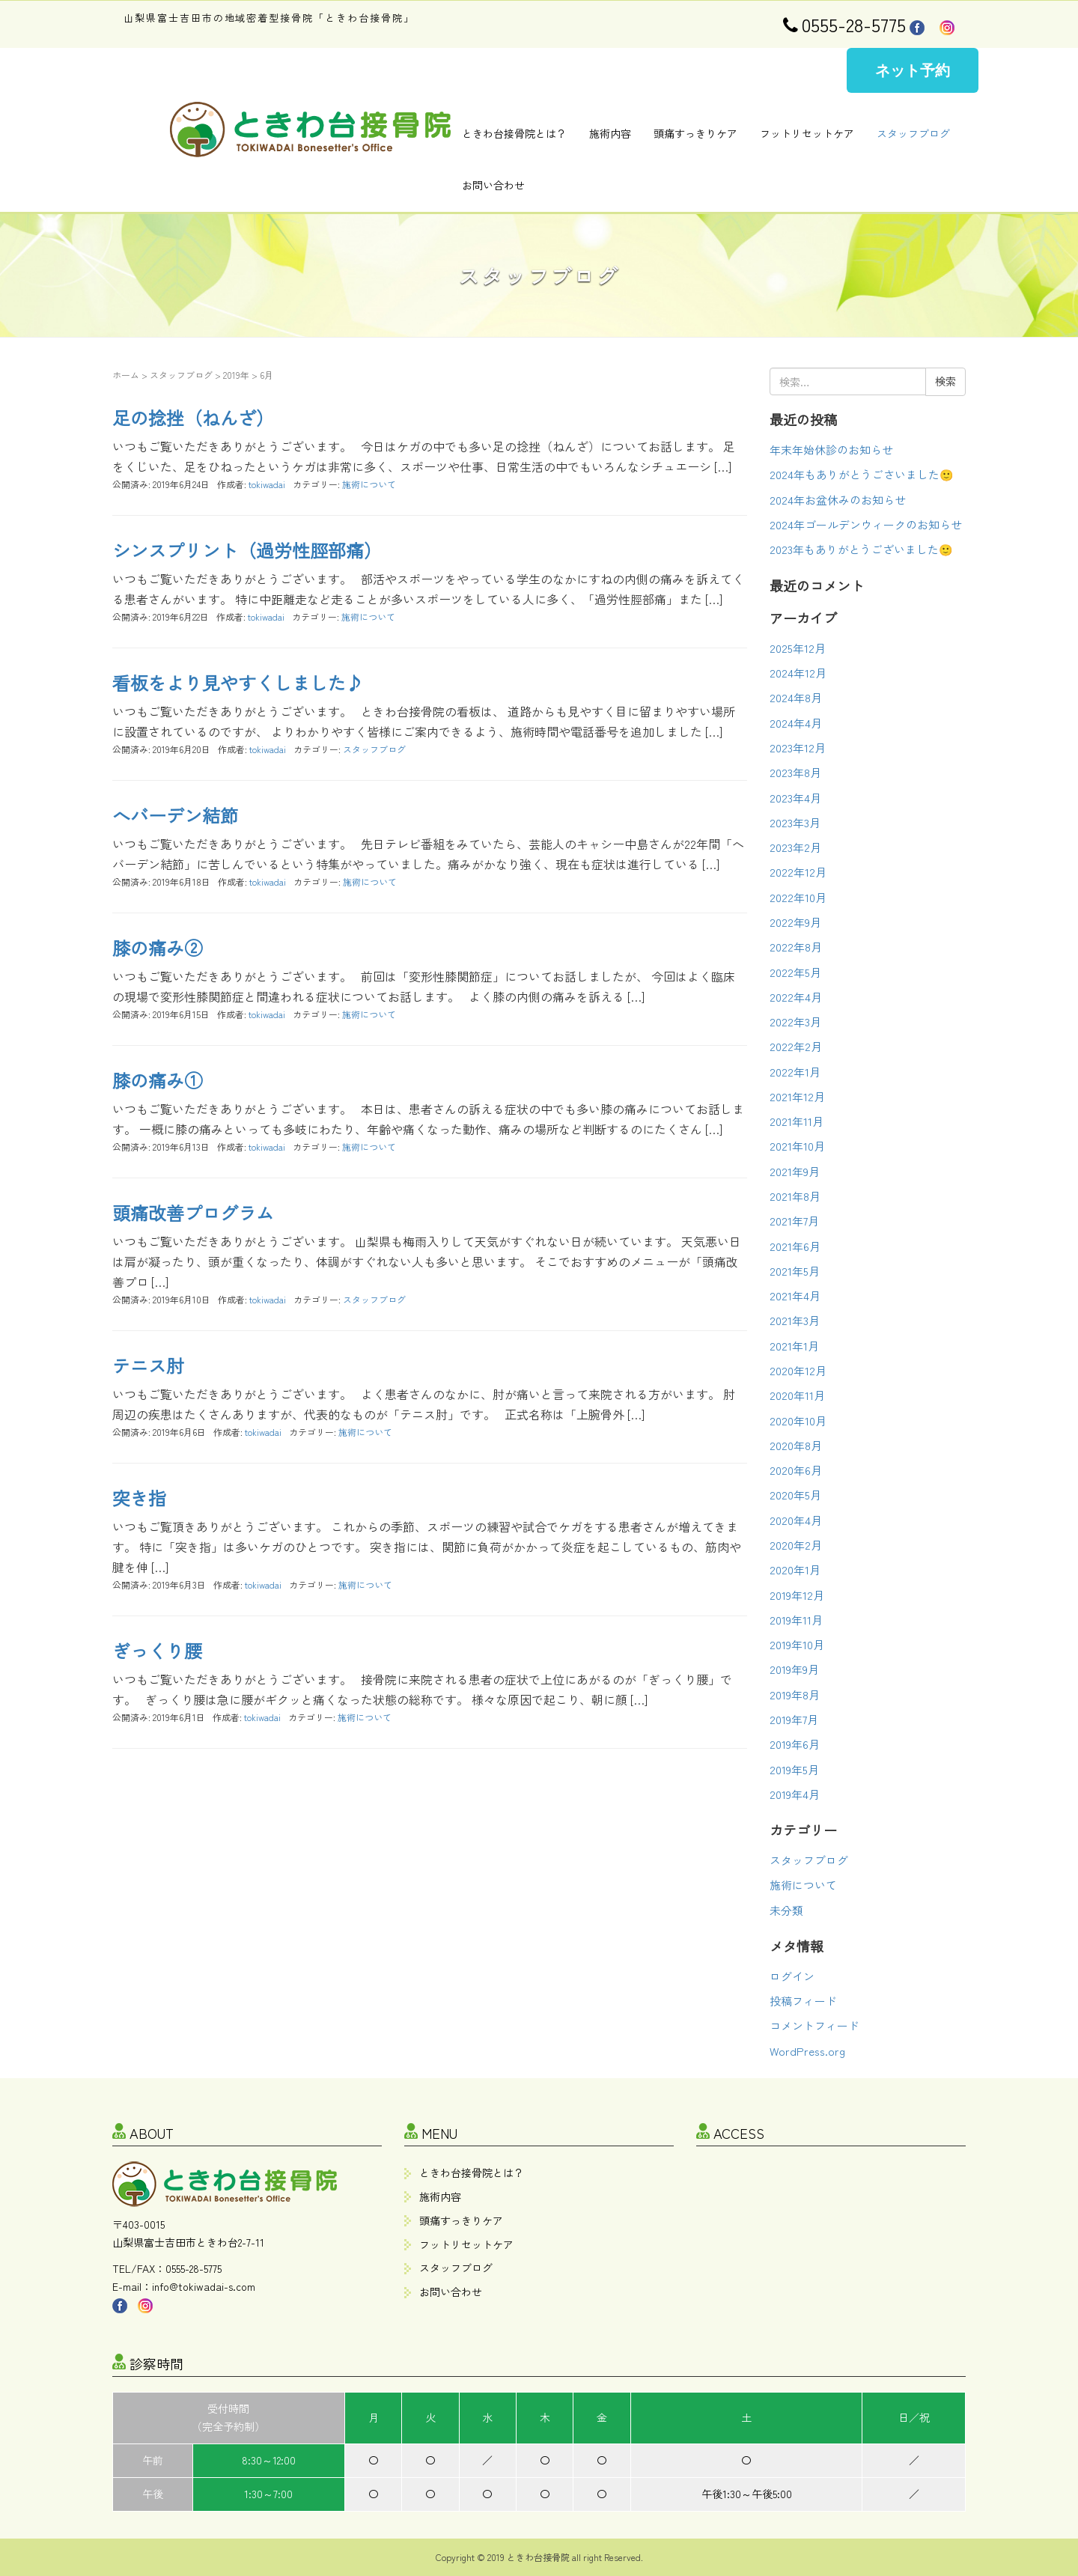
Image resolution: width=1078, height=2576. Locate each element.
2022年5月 (795, 972)
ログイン (792, 1976)
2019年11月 (796, 1619)
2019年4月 (795, 1794)
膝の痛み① (157, 1080)
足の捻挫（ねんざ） (193, 417)
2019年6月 (795, 1744)
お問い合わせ (493, 184)
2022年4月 (796, 997)
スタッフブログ (913, 133)
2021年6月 (795, 1246)
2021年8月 (795, 1196)
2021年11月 (796, 1121)
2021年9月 (795, 1171)
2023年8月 (795, 772)
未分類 (786, 1910)
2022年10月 (798, 897)
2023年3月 (795, 822)
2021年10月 (797, 1146)
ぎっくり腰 (157, 1650)
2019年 (236, 374)
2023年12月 (798, 747)
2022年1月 (795, 1072)
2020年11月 (797, 1395)
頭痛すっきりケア (695, 133)
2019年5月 (794, 1769)
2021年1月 (794, 1346)
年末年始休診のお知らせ (831, 449)
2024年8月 (796, 697)
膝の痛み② (157, 947)
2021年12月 (797, 1096)
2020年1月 (795, 1569)
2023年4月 (795, 798)
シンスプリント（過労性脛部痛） (247, 550)
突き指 (139, 1498)
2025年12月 (798, 648)
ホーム (125, 374)
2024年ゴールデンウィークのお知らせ (866, 524)
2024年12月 (798, 672)
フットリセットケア (807, 133)
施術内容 (610, 133)
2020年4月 (796, 1520)
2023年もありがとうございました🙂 (861, 549)
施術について (369, 484)
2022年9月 (795, 922)
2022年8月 (796, 946)
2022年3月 (795, 1021)
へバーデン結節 (175, 815)
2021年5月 (795, 1271)
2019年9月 (794, 1669)
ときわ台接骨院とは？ (514, 133)
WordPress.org (807, 2051)
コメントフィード (814, 2025)
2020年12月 (798, 1370)
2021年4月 (795, 1295)
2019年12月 (797, 1595)
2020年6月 (796, 1470)
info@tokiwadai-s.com (203, 2286)
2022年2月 (796, 1046)
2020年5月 (795, 1494)
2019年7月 (794, 1719)
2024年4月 (796, 723)
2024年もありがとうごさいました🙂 (862, 474)
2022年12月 (798, 872)
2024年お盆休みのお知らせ (838, 500)
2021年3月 (795, 1320)
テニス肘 (148, 1365)
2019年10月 (797, 1644)
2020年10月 (798, 1420)
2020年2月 (796, 1545)
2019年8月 (795, 1694)
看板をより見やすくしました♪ (238, 682)
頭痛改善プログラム (193, 1212)
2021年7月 (794, 1220)
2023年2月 (795, 847)
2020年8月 (796, 1445)
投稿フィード (803, 2001)
